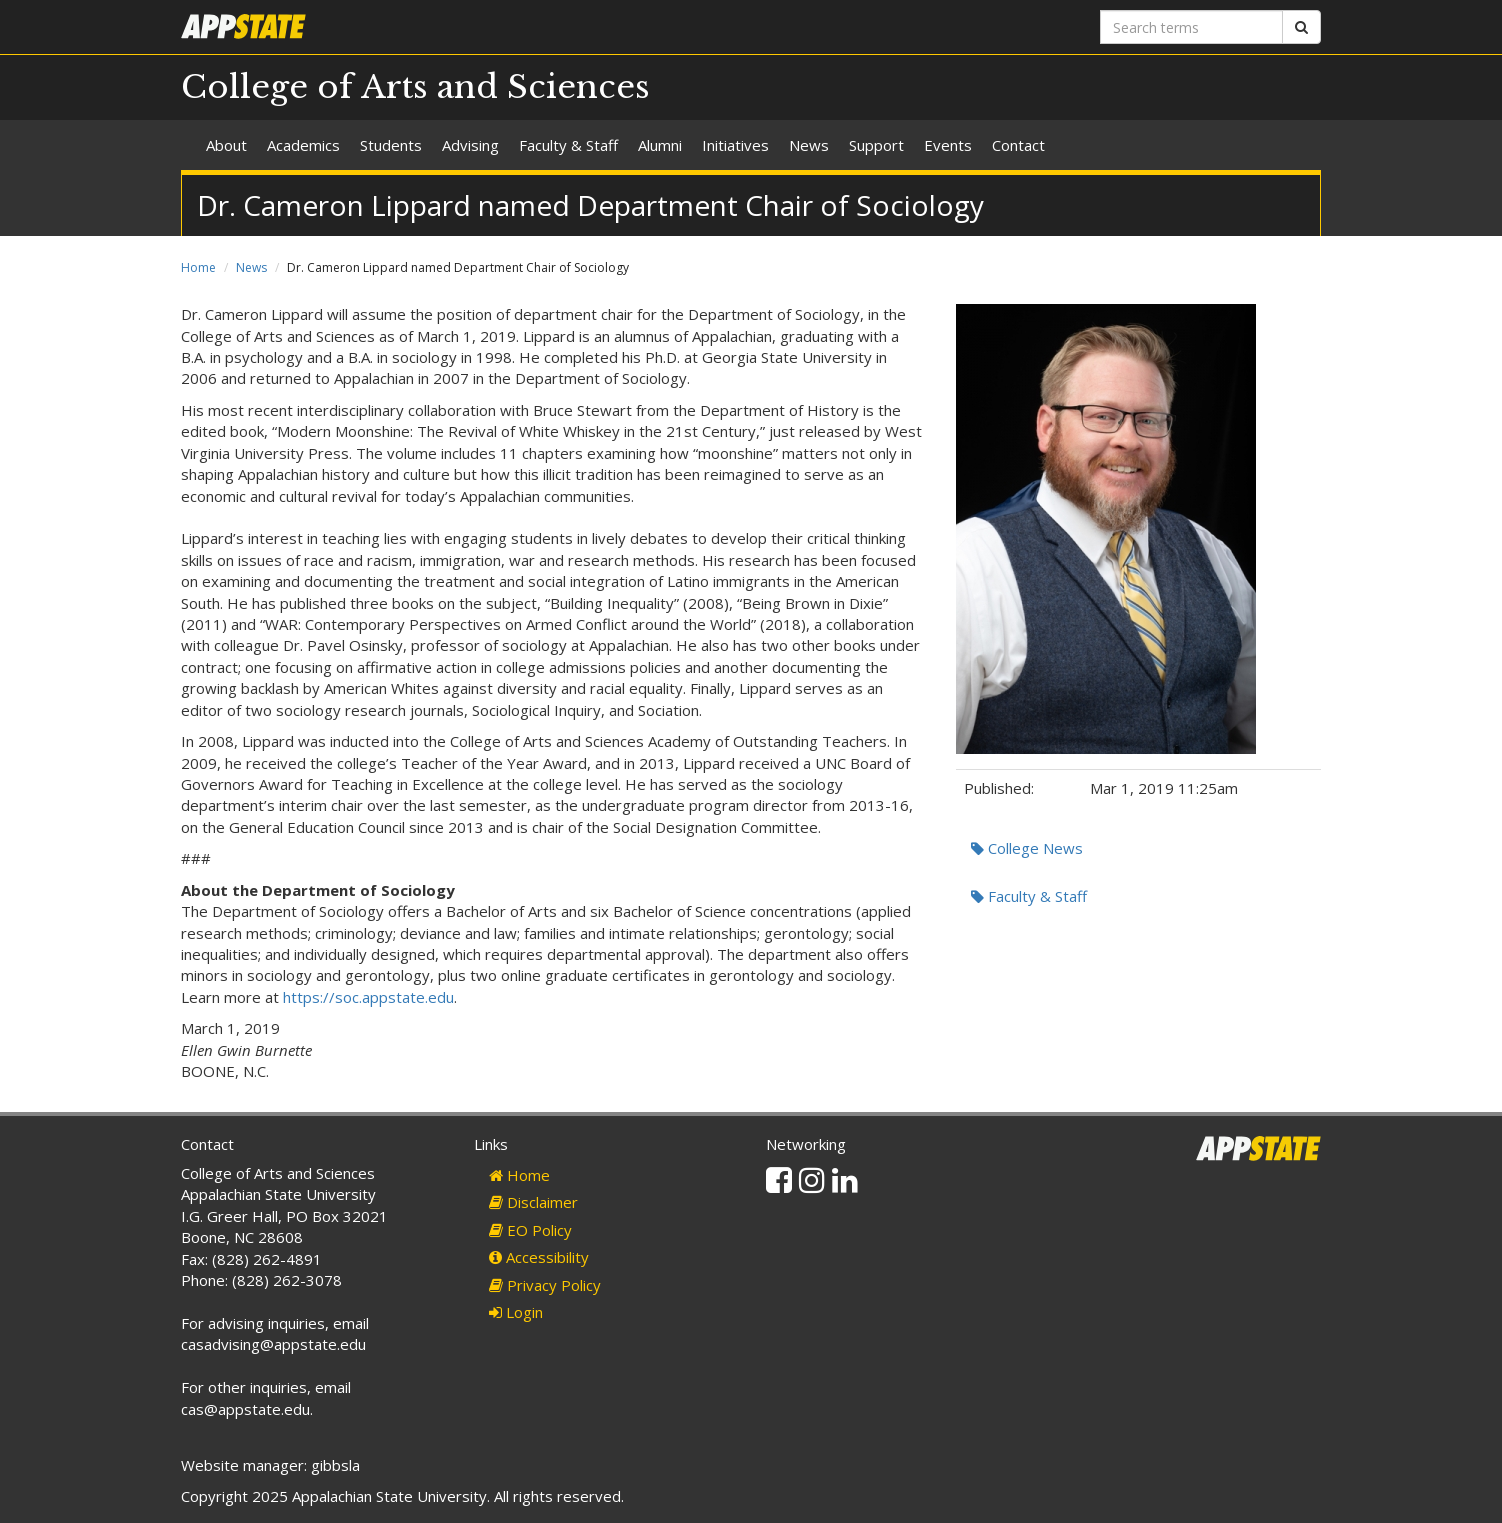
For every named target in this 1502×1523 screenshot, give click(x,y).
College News (1027, 848)
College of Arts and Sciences (415, 87)
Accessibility (539, 1257)
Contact (1018, 145)
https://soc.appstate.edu (368, 997)
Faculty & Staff (568, 145)
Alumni (660, 145)
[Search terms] (1191, 27)
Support (876, 145)
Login (516, 1312)
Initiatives (735, 145)
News (809, 145)
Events (948, 145)
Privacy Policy (545, 1285)
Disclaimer (533, 1202)
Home (198, 267)
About (226, 145)
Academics (303, 145)
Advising (470, 145)
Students (391, 145)
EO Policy (530, 1230)
